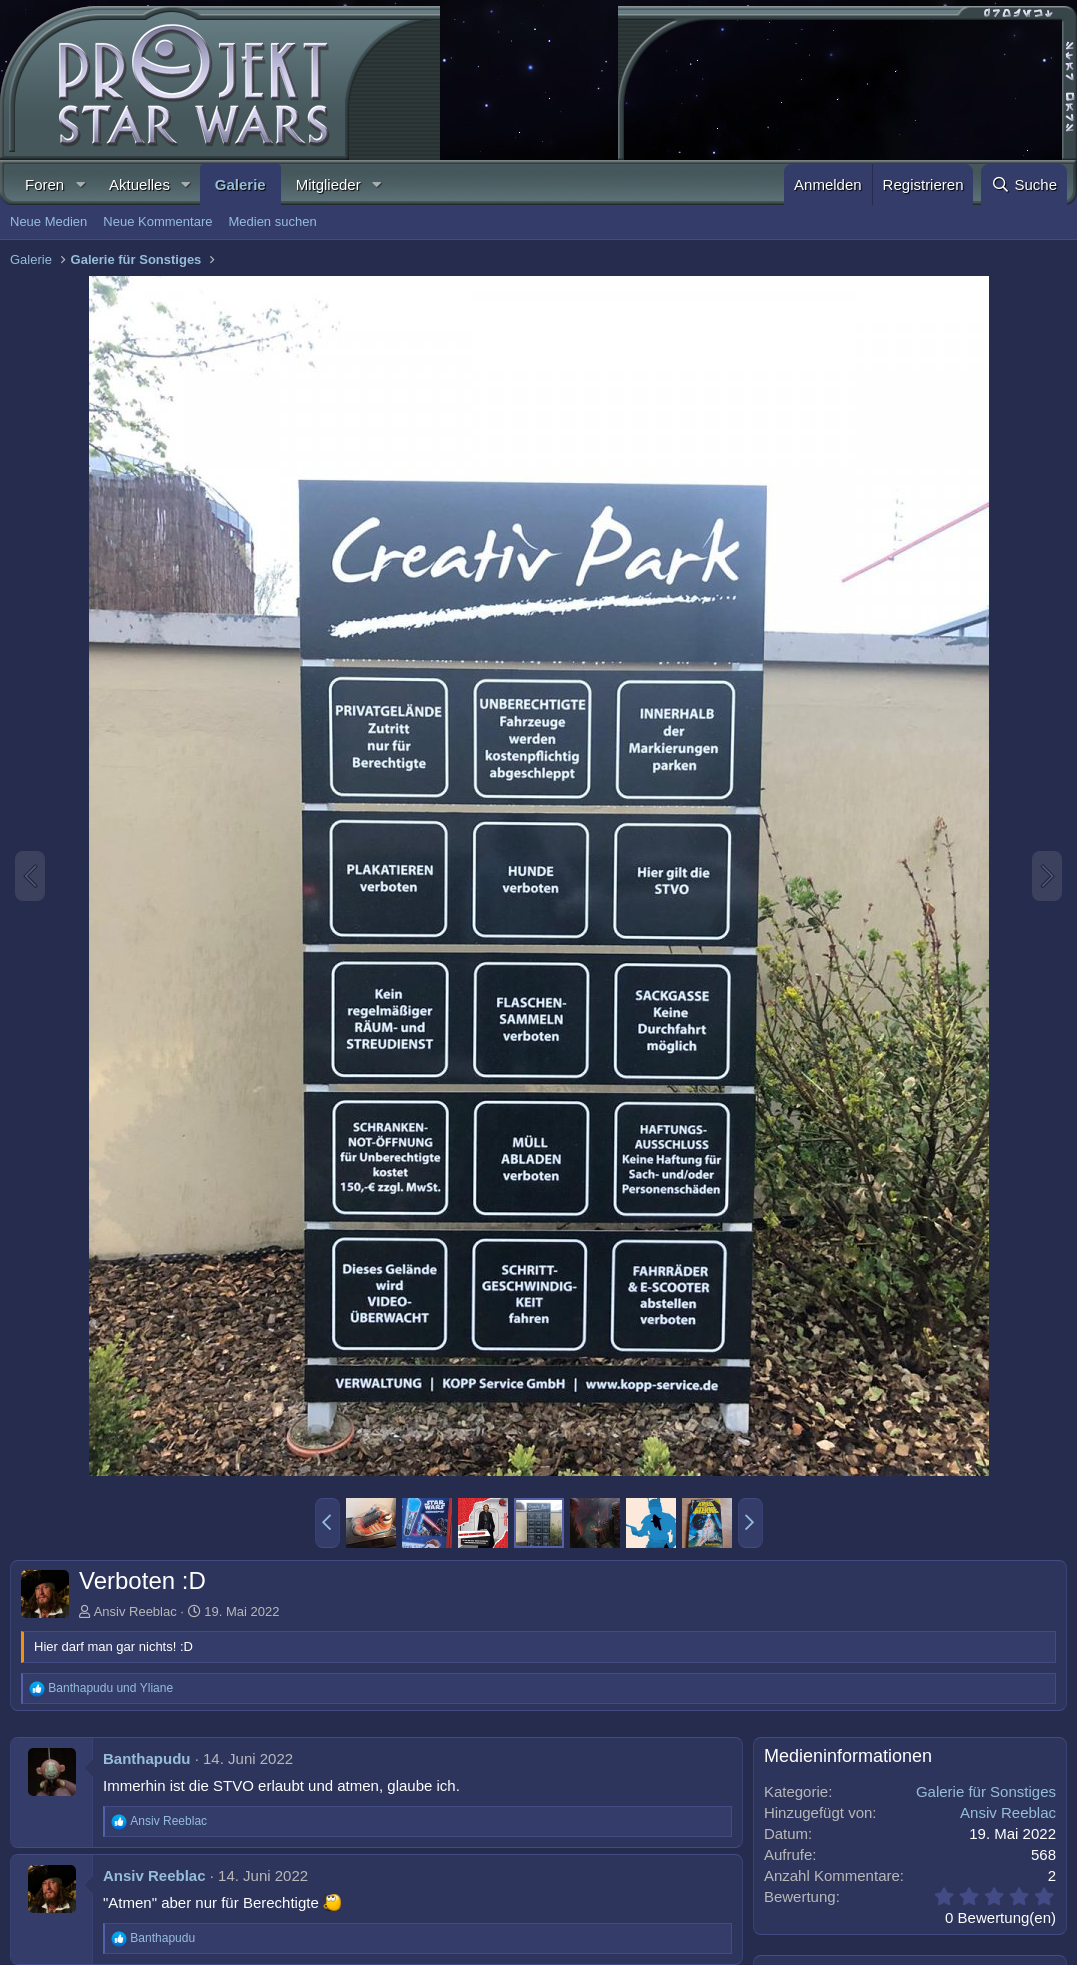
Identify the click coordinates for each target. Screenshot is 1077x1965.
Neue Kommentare (157, 221)
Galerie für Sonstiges (986, 1791)
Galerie (240, 184)
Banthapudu (147, 1758)
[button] (80, 184)
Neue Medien (48, 221)
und (110, 1688)
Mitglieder (328, 184)
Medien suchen (272, 221)
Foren (44, 184)
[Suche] (1024, 184)
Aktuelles (139, 184)
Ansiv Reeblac (135, 1611)
